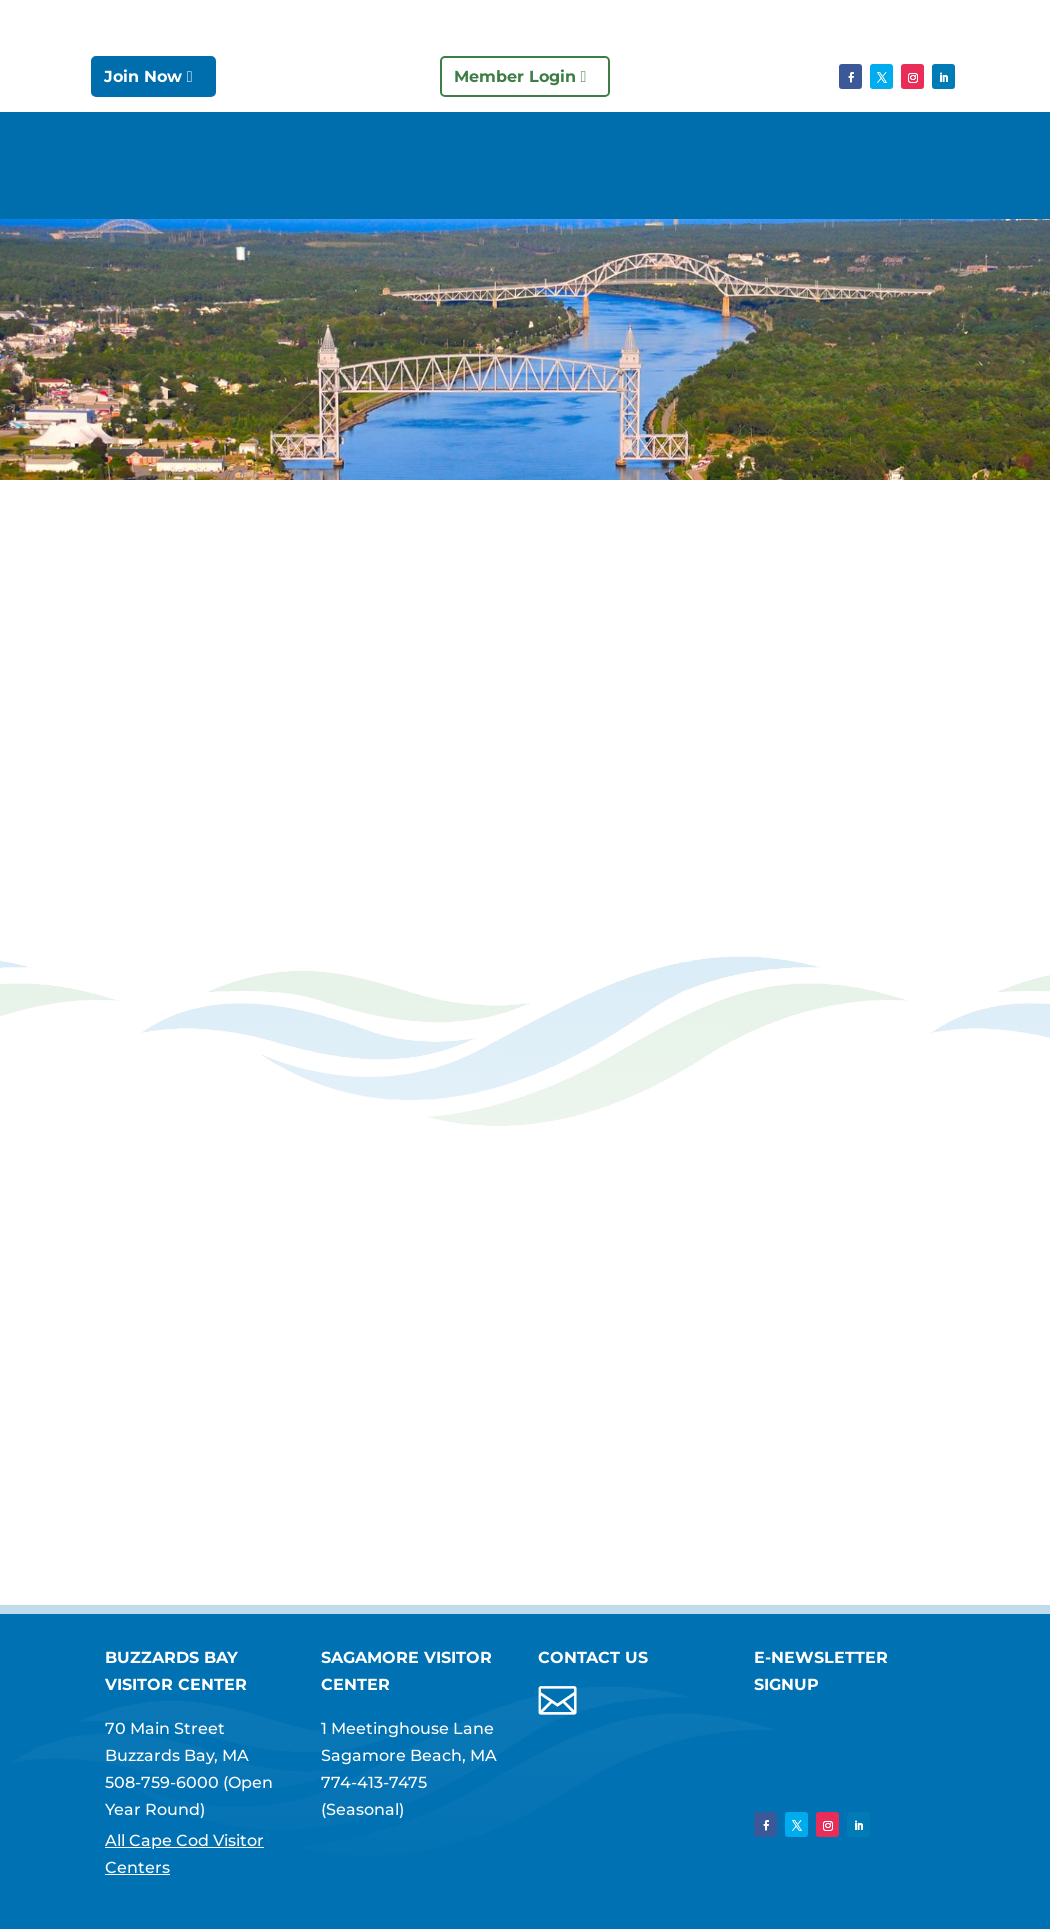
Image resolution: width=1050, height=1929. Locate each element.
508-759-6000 (162, 1782)
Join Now (143, 76)
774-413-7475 (374, 1782)
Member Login (515, 76)
